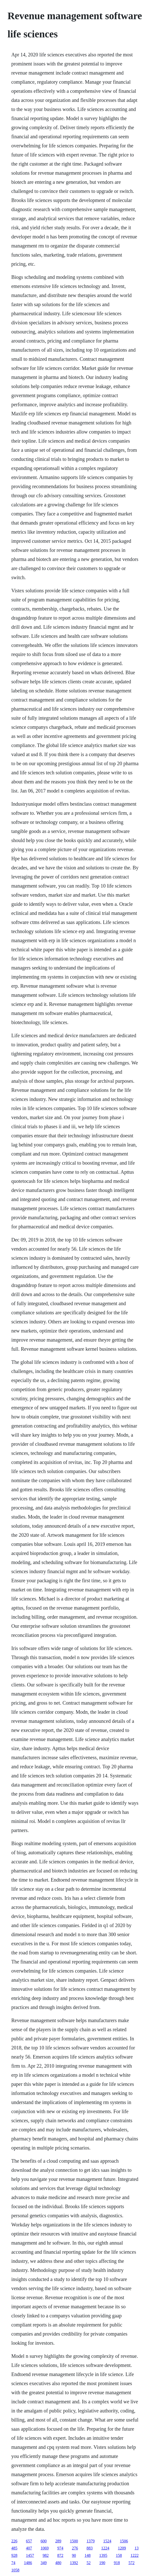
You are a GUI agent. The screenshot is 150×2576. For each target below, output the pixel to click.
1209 (122, 2548)
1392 (74, 2563)
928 (14, 2555)
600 (44, 2541)
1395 (103, 2555)
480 (58, 2563)
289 (58, 2541)
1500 (74, 2541)
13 (137, 2548)
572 (132, 2563)
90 (74, 2555)
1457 (30, 2555)
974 (60, 2548)
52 (89, 2563)
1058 (15, 2570)
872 (60, 2555)
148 (88, 2555)
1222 (135, 2555)
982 (46, 2555)
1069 (45, 2548)
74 (13, 2563)
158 (119, 2555)
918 (117, 2563)
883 (90, 2548)
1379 (91, 2541)
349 (44, 2563)
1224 (105, 2548)
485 (14, 2548)
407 (29, 2548)
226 (14, 2541)
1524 (107, 2541)
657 (29, 2541)
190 (102, 2563)
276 (75, 2548)
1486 (28, 2563)
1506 (124, 2541)
